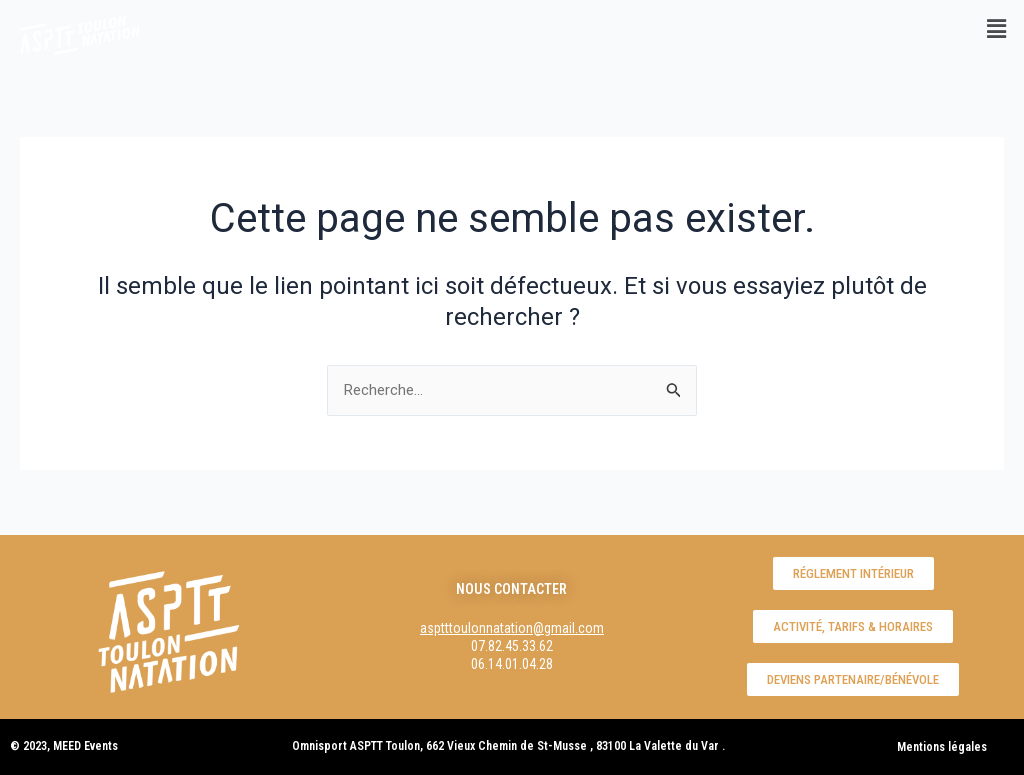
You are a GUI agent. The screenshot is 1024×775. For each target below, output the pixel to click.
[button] (997, 29)
